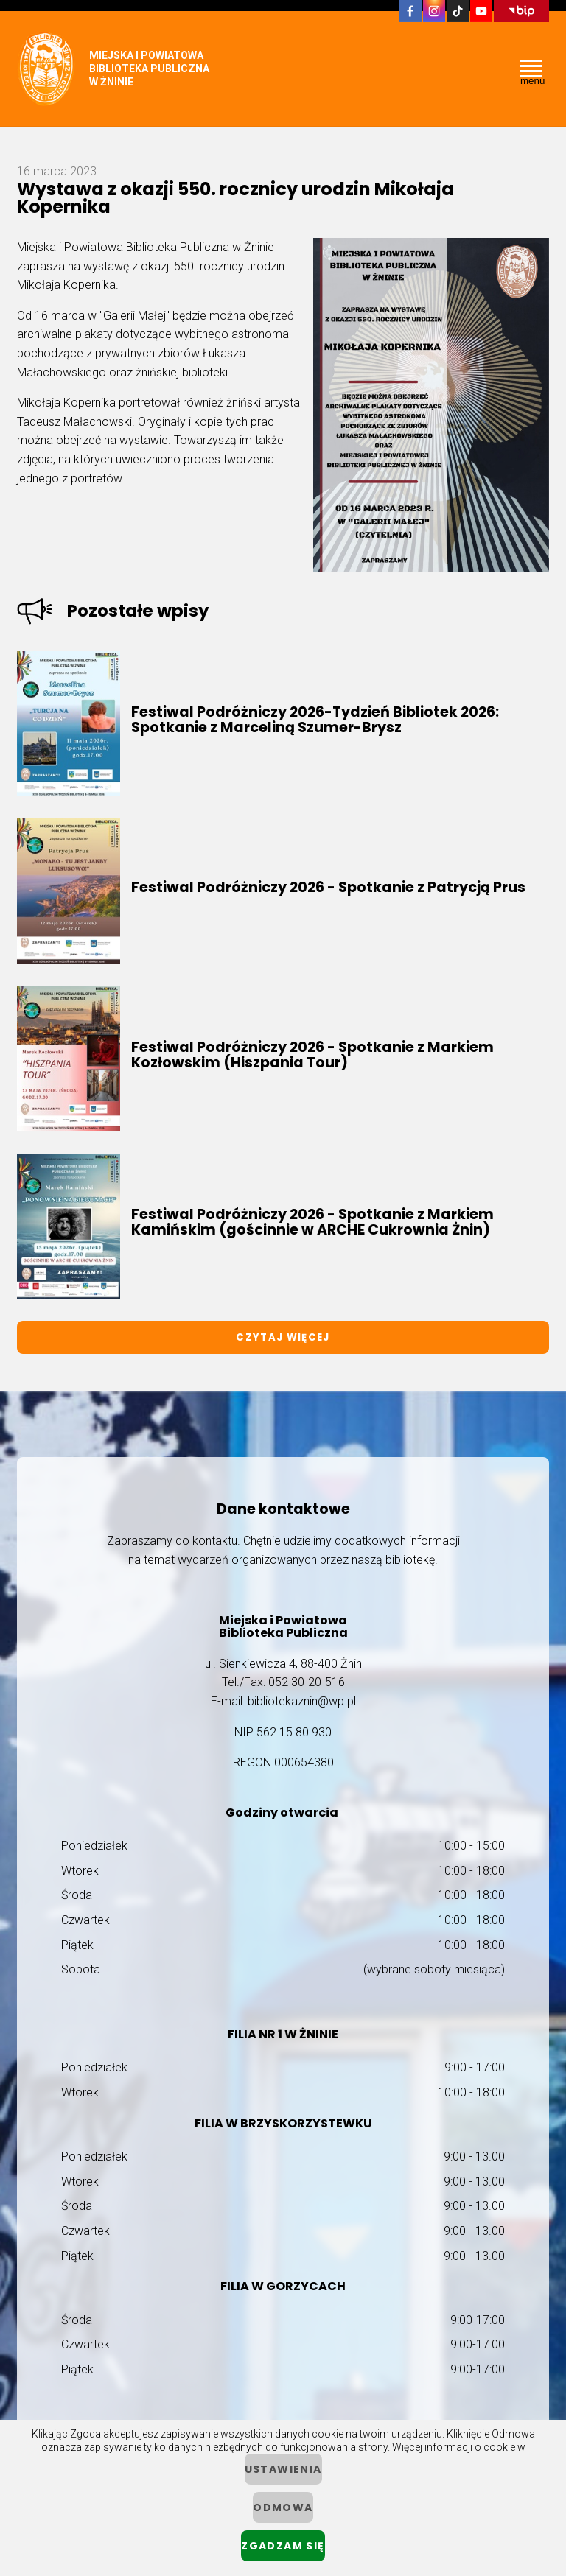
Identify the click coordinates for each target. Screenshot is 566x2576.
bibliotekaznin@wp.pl (302, 1701)
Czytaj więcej (282, 1337)
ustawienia (283, 2469)
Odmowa (282, 2507)
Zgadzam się (282, 2545)
